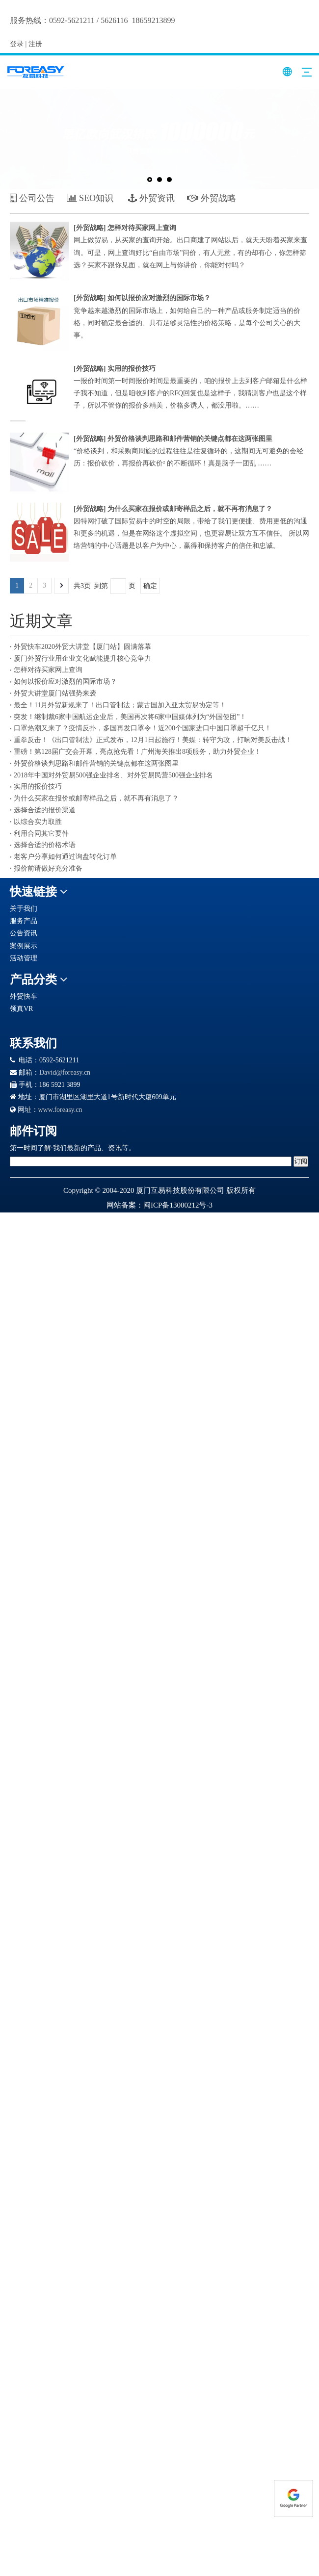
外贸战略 (90, 228)
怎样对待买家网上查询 (141, 228)
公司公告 (32, 198)
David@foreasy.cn (64, 1072)
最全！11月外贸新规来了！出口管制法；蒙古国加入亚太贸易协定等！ (120, 705)
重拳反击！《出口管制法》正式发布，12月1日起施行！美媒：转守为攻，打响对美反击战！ (153, 740)
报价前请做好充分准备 (48, 868)
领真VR (21, 1008)
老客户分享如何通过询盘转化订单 (65, 856)
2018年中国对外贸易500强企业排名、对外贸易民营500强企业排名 (113, 775)
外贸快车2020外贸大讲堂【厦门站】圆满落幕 (82, 646)
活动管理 (23, 958)
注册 (35, 44)
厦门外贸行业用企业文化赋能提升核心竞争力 (82, 658)
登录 (17, 44)
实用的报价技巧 (131, 368)
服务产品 (23, 921)
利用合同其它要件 (41, 833)
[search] (151, 1161)
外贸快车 (23, 996)
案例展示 (23, 946)
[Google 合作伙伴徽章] (45, 1022)
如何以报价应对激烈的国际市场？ (159, 298)
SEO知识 (90, 198)
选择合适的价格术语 (45, 845)
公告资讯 (23, 933)
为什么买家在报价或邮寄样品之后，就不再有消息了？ (189, 509)
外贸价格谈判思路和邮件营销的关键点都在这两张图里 (189, 438)
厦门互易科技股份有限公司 (180, 1190)
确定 (150, 586)
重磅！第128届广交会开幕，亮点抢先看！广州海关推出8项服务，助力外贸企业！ (137, 751)
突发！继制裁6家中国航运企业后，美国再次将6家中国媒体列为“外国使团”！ (130, 717)
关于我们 (23, 908)
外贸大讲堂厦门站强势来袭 (55, 693)
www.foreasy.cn (60, 1109)
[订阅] (300, 1161)
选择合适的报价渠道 (45, 810)
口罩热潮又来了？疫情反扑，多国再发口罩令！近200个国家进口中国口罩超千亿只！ (142, 728)
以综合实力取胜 (38, 821)
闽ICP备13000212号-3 (178, 1205)
